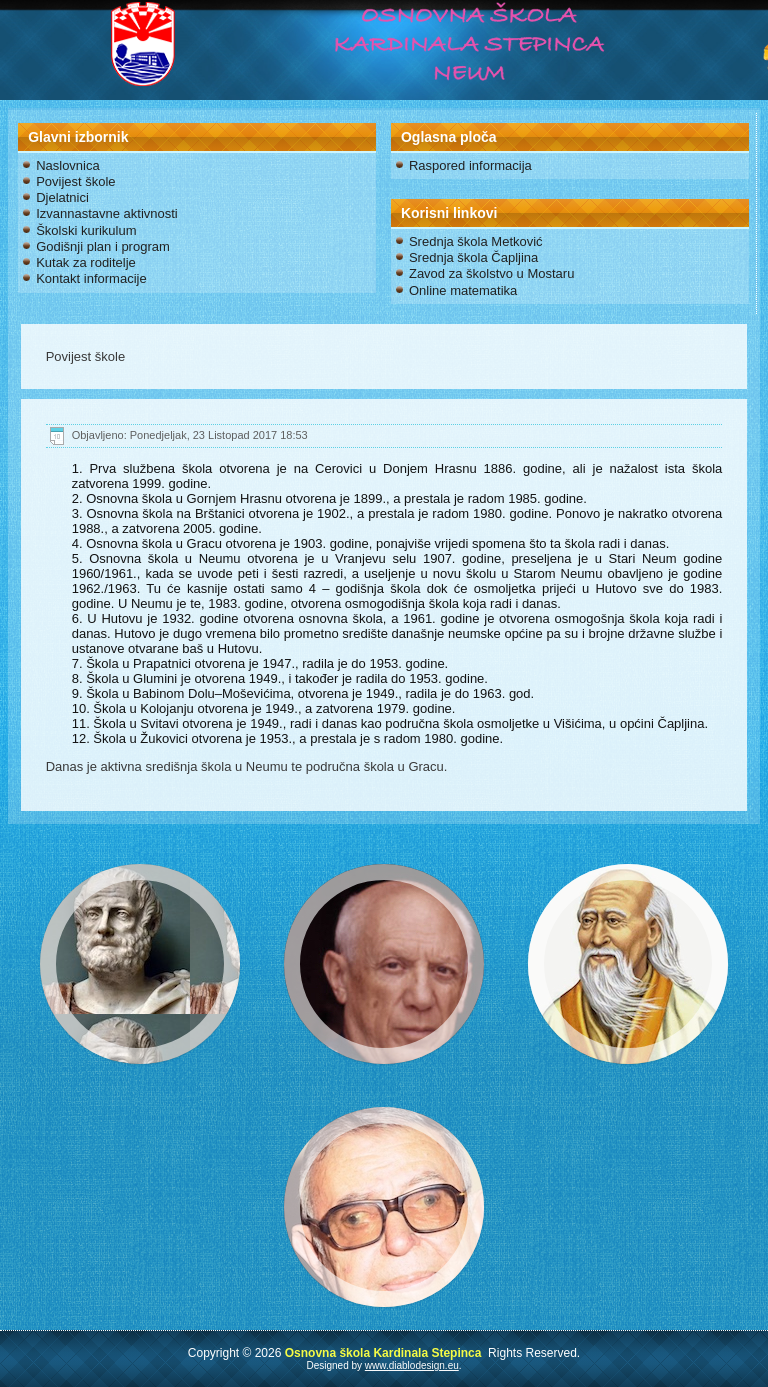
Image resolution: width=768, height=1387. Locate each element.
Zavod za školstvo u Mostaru (491, 273)
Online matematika (463, 290)
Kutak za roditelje (86, 262)
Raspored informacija (470, 165)
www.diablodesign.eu (412, 1365)
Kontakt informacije (91, 278)
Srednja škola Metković (476, 241)
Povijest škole (75, 181)
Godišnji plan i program (103, 246)
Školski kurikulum (86, 230)
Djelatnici (62, 197)
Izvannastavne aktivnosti (107, 213)
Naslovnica (68, 165)
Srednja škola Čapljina (473, 257)
